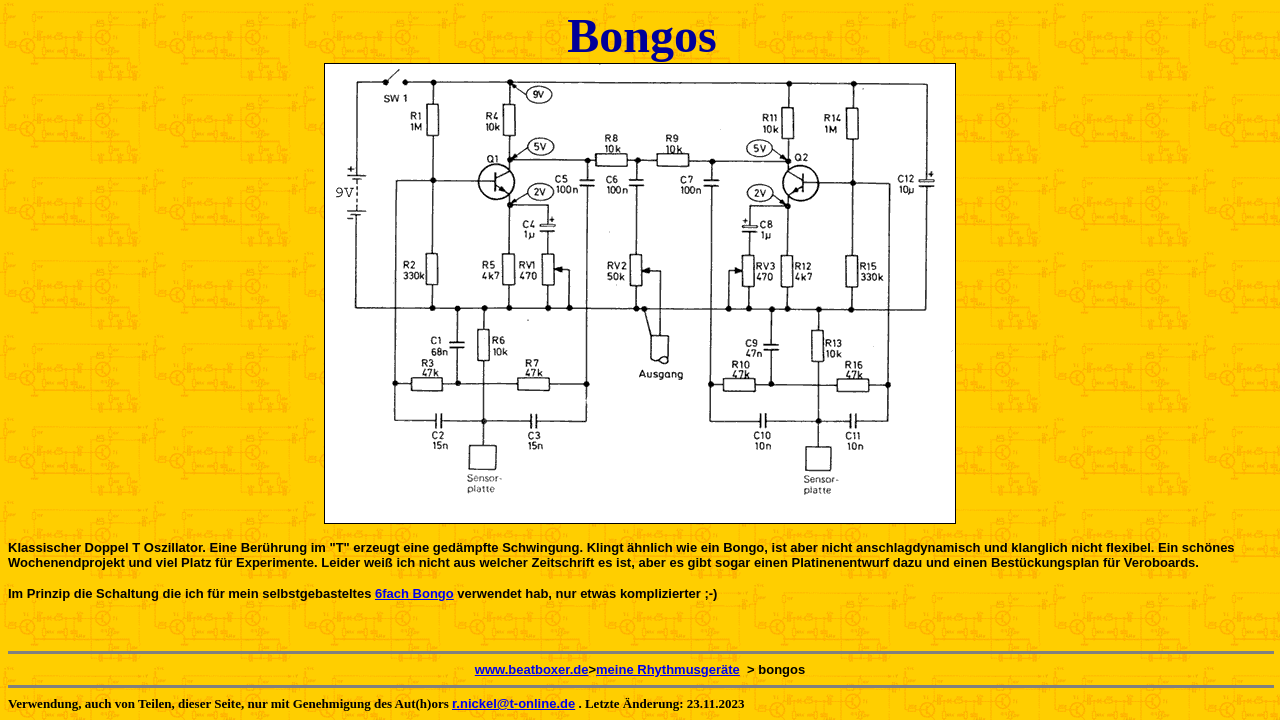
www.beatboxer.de (532, 669)
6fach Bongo (414, 593)
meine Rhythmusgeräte (668, 669)
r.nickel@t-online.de (513, 703)
